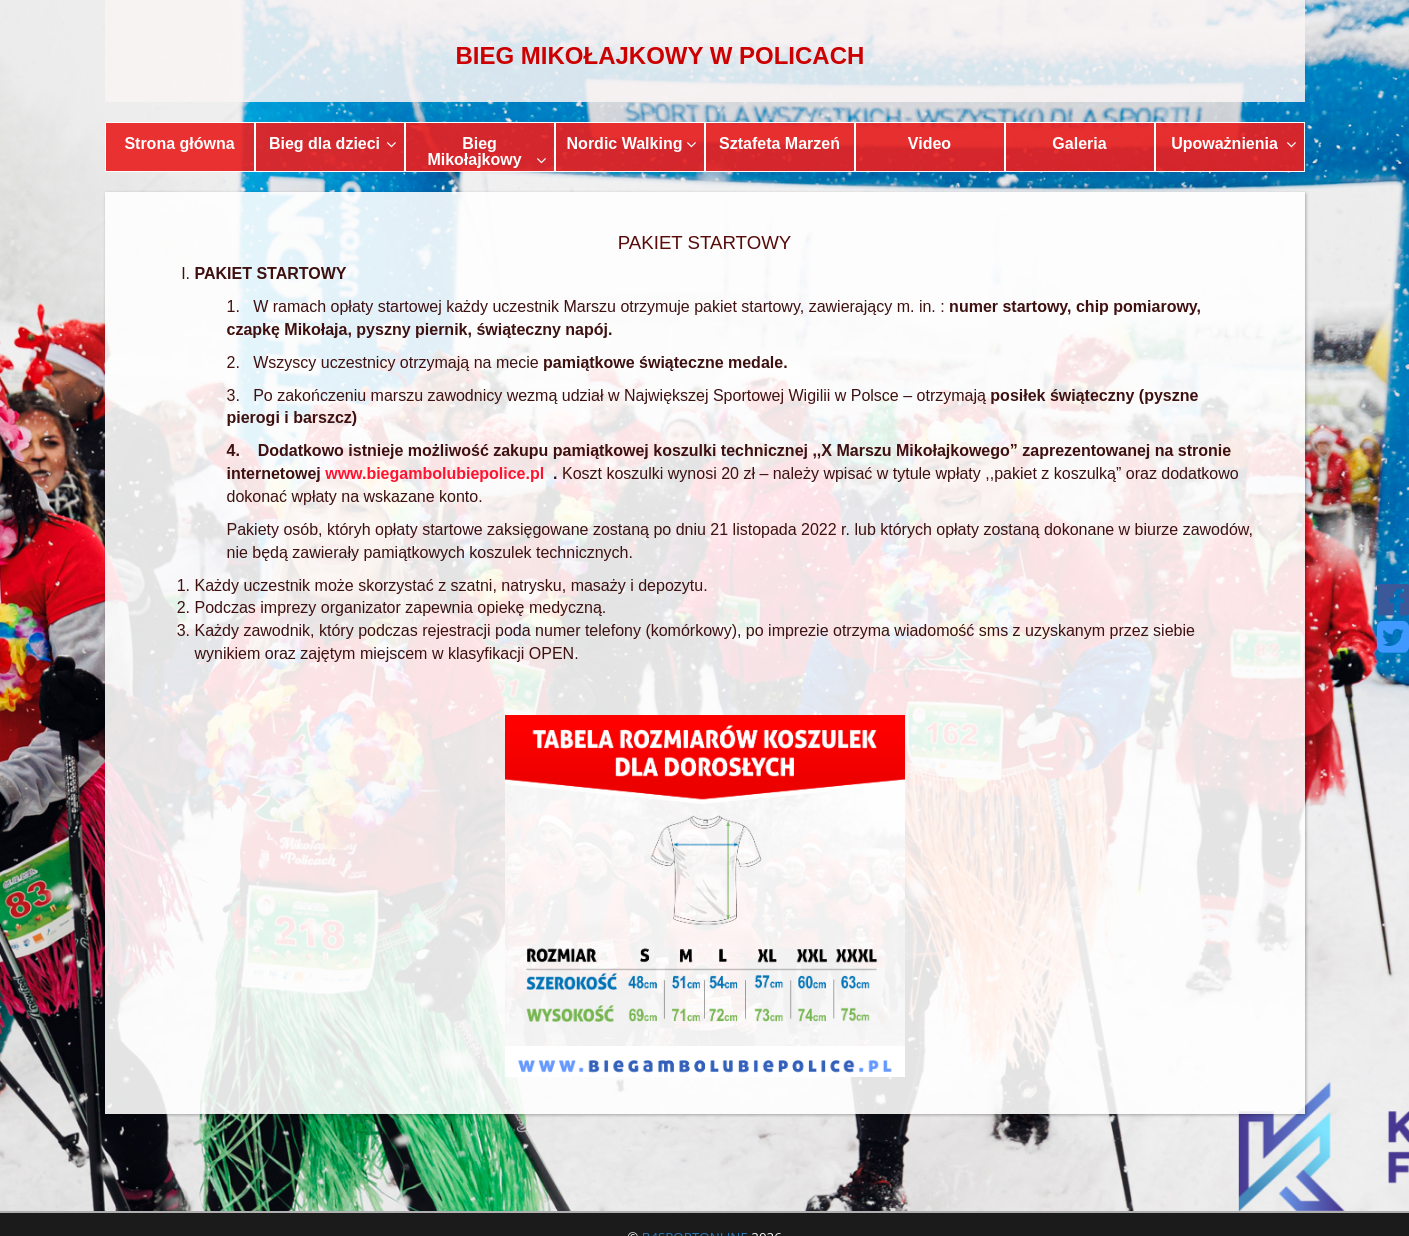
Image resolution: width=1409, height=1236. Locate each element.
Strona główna (179, 143)
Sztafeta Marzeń (779, 143)
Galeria (1079, 143)
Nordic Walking (631, 143)
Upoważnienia (1233, 143)
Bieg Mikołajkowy (486, 151)
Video (929, 143)
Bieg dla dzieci (332, 143)
